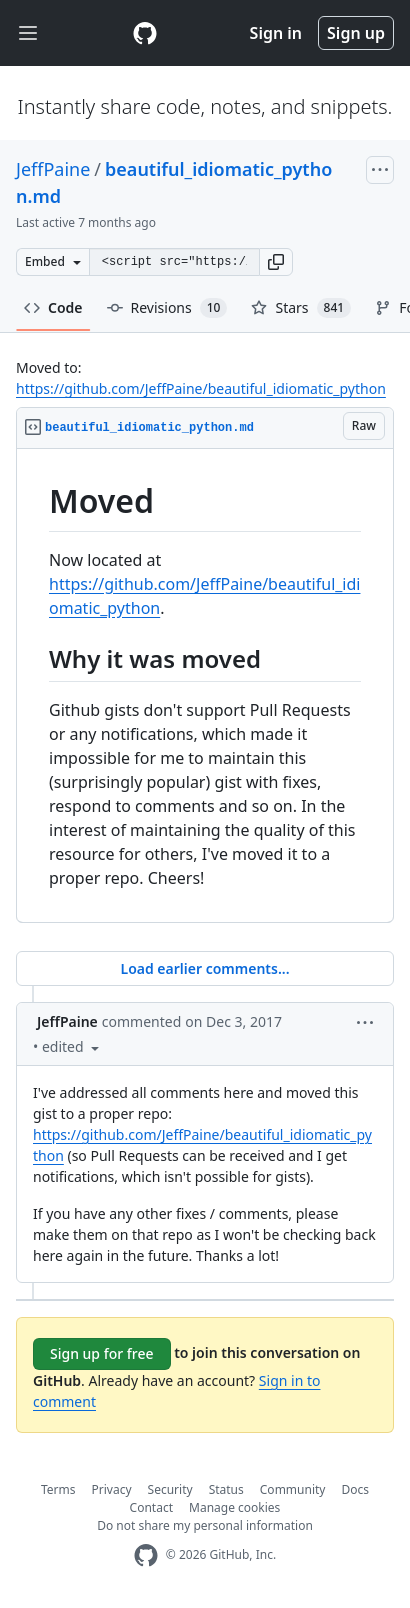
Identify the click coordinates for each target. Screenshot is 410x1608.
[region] (205, 686)
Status (226, 1489)
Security (170, 1489)
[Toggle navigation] (28, 33)
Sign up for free (102, 1353)
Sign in (276, 33)
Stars (301, 308)
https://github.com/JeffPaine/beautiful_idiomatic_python (201, 388)
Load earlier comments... (204, 968)
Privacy (112, 1489)
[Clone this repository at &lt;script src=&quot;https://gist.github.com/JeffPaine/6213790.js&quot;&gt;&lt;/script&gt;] (174, 262)
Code (53, 307)
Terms (58, 1489)
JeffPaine (53, 169)
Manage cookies (234, 1507)
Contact (151, 1507)
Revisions (167, 308)
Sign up (356, 33)
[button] (276, 262)
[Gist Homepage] (145, 33)
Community (293, 1489)
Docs (355, 1489)
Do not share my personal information (205, 1525)
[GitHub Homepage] (146, 1555)
